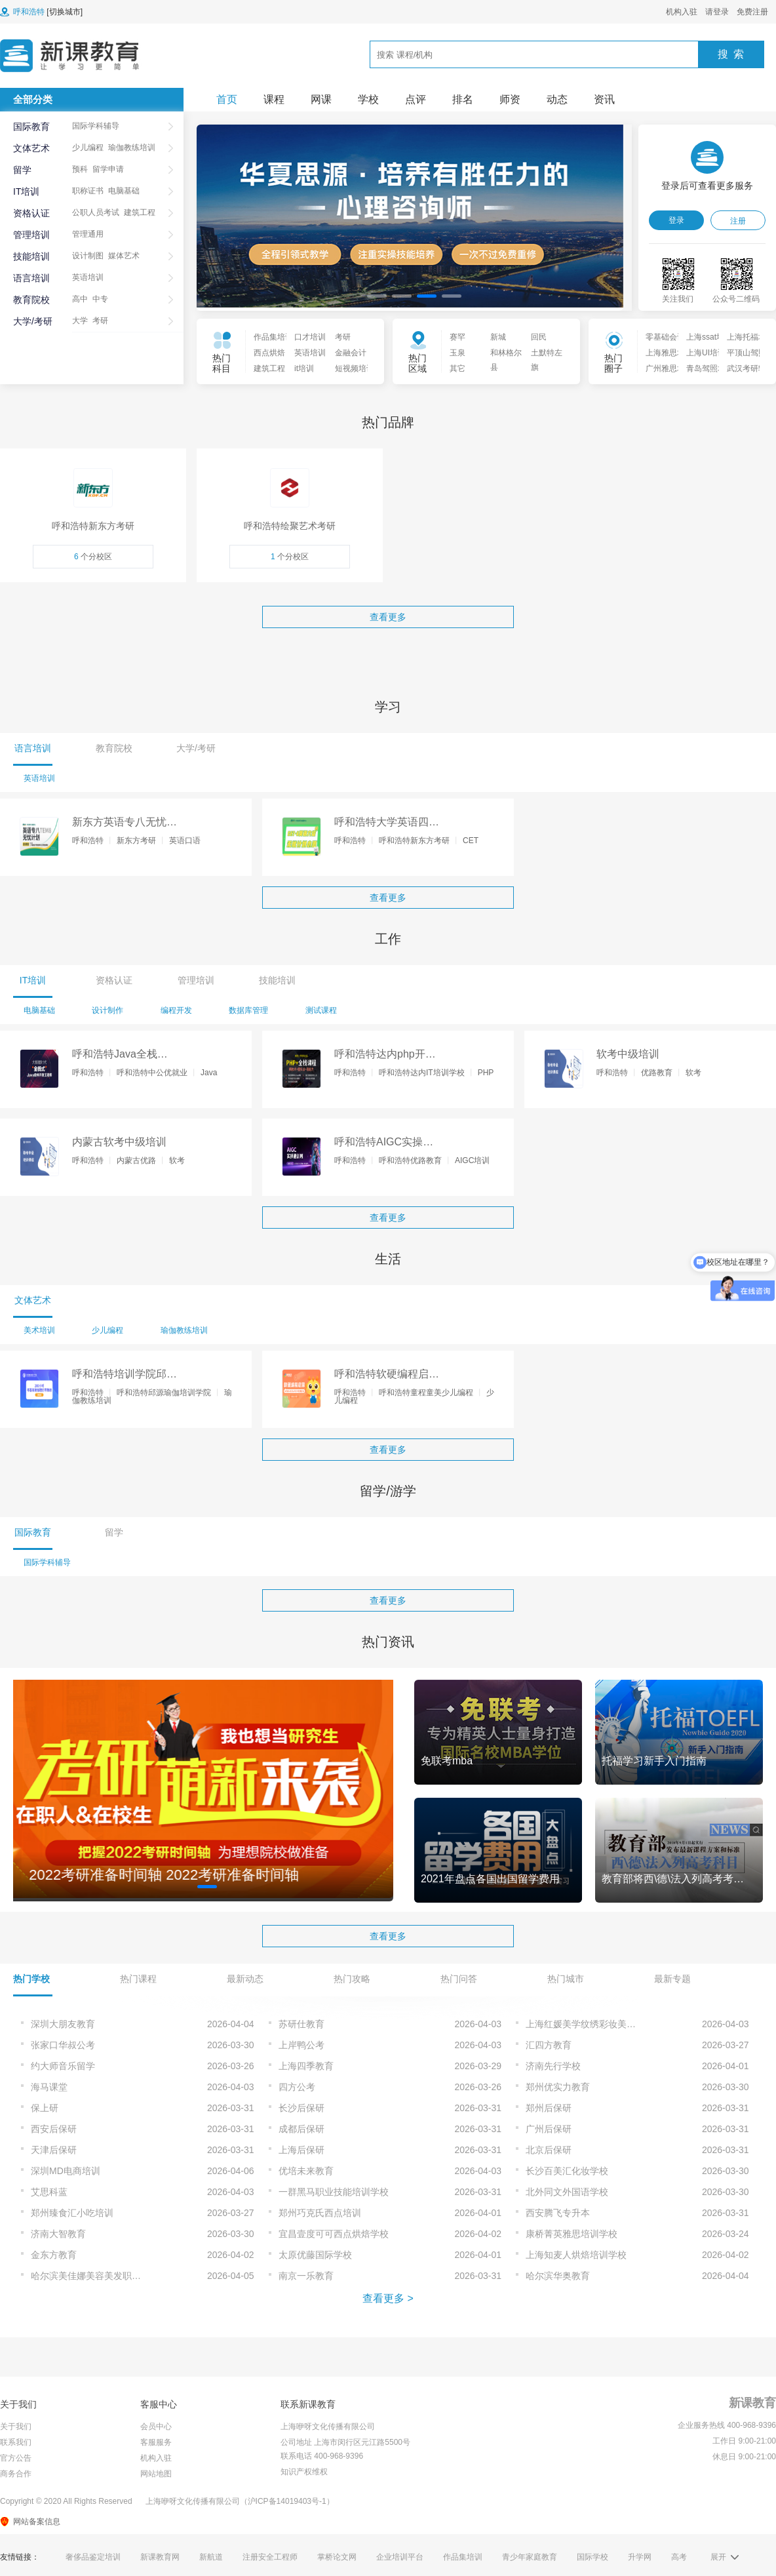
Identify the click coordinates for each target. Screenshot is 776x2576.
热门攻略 (352, 1978)
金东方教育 (54, 2254)
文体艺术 (31, 148)
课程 (273, 99)
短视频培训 (351, 368)
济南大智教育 (58, 2234)
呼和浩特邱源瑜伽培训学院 (164, 1392)
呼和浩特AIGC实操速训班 (383, 1143)
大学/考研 (32, 321)
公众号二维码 (736, 299)
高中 (80, 299)
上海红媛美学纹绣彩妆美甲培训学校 (599, 2024)
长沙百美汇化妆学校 (567, 2171)
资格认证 (31, 213)
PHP (486, 1072)
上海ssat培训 (702, 337)
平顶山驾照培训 (743, 352)
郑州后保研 (549, 2108)
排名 (462, 99)
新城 (498, 337)
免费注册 (752, 11)
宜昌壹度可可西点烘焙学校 (334, 2234)
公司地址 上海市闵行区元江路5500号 (345, 2442)
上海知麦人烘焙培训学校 (576, 2254)
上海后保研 (301, 2150)
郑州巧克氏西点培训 (320, 2213)
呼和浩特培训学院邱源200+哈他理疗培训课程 (124, 1375)
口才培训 (310, 337)
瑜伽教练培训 (131, 147)
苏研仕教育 (301, 2024)
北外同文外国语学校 (567, 2192)
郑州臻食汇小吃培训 (72, 2213)
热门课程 (138, 1978)
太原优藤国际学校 (315, 2254)
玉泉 (457, 352)
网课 (321, 99)
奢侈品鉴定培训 (93, 2557)
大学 (80, 320)
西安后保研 (54, 2129)
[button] (377, 296)
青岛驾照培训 (702, 368)
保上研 (44, 2108)
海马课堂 (49, 2087)
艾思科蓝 (49, 2192)
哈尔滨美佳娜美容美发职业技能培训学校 (104, 2275)
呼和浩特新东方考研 (414, 840)
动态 (557, 99)
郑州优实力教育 (558, 2087)
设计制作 (107, 1010)
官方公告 (15, 2458)
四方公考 (297, 2087)
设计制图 (88, 255)
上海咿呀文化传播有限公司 (328, 2426)
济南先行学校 (553, 2066)
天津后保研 (54, 2150)
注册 (738, 221)
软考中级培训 (627, 1054)
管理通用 (88, 234)
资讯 (604, 99)
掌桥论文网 (337, 2557)
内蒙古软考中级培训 (119, 1141)
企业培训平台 (399, 2557)
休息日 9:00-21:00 (744, 2456)
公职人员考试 (95, 212)
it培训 (304, 368)
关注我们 (677, 299)
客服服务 (156, 2442)
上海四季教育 (306, 2066)
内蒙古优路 (136, 1160)
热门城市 (565, 1978)
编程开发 (176, 1010)
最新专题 (672, 1978)
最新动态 (245, 1978)
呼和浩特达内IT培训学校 (422, 1072)
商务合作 (15, 2473)
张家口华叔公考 (63, 2045)
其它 (457, 368)
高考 (679, 2557)
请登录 (717, 11)
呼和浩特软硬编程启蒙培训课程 (386, 1375)
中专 (100, 299)
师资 (509, 99)
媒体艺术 (124, 255)
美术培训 (39, 1330)
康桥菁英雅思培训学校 (571, 2234)
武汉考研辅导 (743, 368)
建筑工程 (139, 212)
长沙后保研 (301, 2108)
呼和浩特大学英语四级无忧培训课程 (386, 823)
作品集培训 (270, 337)
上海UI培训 (702, 352)
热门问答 (458, 1978)
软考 (693, 1072)
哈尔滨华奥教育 (558, 2275)
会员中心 (156, 2426)
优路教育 (656, 1072)
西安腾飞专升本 (558, 2213)
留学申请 (108, 169)
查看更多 (388, 617)
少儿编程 (88, 147)
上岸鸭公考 (301, 2045)
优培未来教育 (306, 2171)
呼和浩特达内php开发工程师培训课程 (385, 1055)
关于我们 (15, 2426)
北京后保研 (549, 2150)
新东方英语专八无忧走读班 (124, 823)
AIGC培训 (472, 1160)
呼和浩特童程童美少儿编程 (426, 1392)
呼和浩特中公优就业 (152, 1072)
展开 (718, 2557)
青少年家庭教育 (529, 2557)
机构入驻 (681, 11)
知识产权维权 (304, 2471)
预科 (80, 169)
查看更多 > (388, 2298)
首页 (226, 99)
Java (209, 1072)
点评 (415, 99)
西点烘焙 (269, 352)
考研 (100, 320)
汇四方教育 (549, 2045)
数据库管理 (248, 1010)
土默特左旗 (546, 355)
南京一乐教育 (306, 2275)
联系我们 (15, 2442)
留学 (22, 170)
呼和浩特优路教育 (410, 1160)
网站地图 (156, 2473)
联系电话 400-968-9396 (322, 2456)
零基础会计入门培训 (662, 337)
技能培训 (31, 256)
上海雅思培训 (662, 352)
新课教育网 (160, 2557)
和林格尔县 (506, 355)
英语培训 (88, 277)
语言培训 (31, 278)
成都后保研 (301, 2129)
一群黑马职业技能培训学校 (334, 2192)
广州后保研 (549, 2129)
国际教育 (31, 126)
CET (470, 840)
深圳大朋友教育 (63, 2024)
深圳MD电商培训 (65, 2171)
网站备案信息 (36, 2521)
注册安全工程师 (270, 2557)
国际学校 (592, 2557)
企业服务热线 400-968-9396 (727, 2425)
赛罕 (457, 337)
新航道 (211, 2557)
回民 (539, 337)
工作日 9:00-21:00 (744, 2441)
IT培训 (26, 191)
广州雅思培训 (662, 368)
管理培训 (31, 234)
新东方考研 (136, 840)
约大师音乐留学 (63, 2066)
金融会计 (350, 352)
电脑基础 (124, 190)
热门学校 (31, 1978)
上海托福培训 (743, 337)
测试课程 (321, 1010)
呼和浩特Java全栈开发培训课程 (120, 1055)
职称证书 (88, 190)
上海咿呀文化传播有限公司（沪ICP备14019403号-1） (240, 2501)
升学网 (639, 2557)
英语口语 (185, 840)
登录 (676, 220)
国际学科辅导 (95, 125)
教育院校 (31, 299)
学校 (368, 99)
